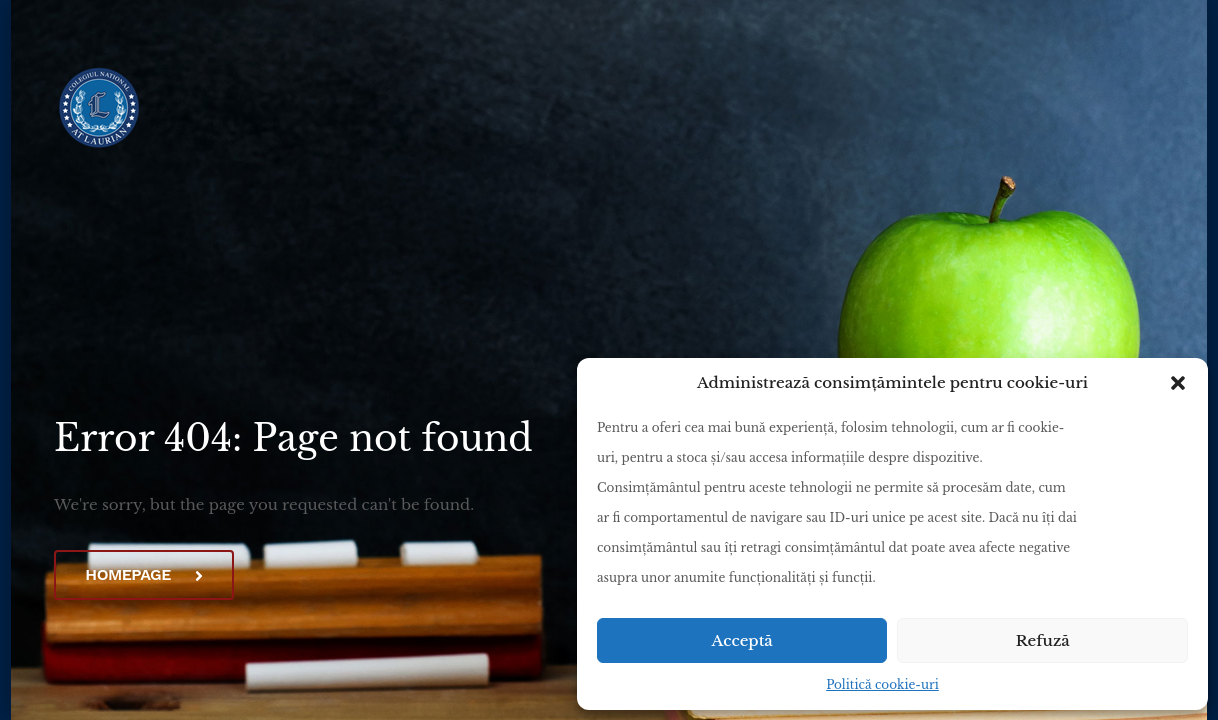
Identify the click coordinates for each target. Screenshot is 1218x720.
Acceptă (742, 640)
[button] (1178, 383)
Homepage (143, 574)
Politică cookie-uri (882, 684)
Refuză (1043, 640)
